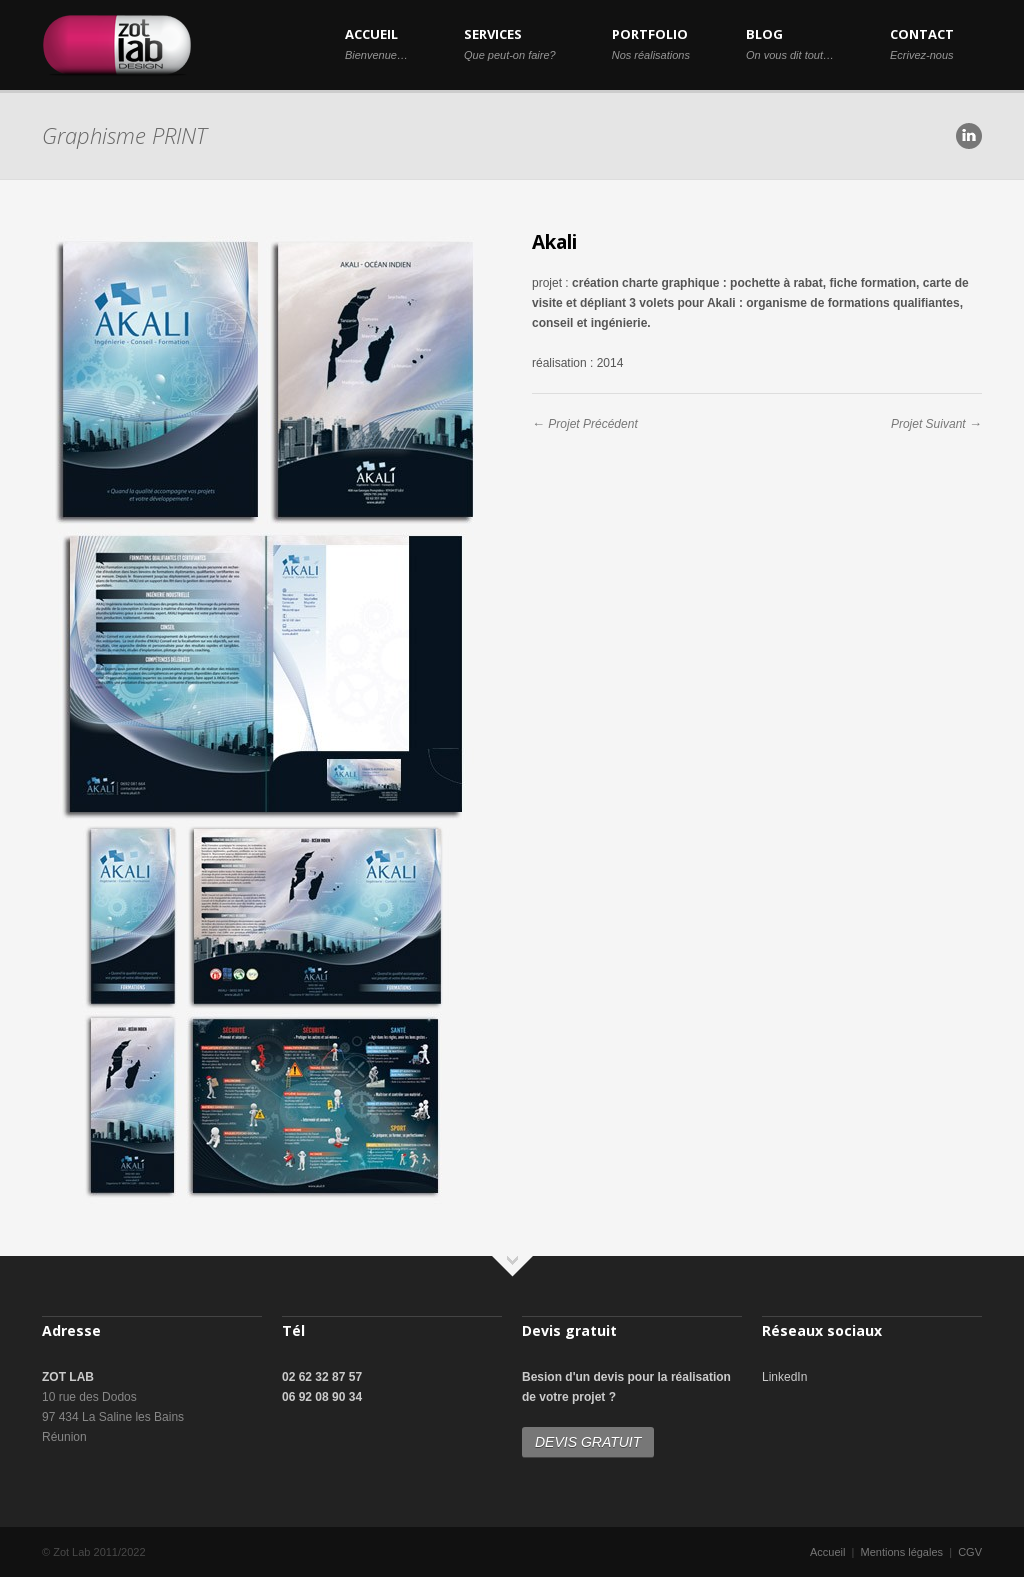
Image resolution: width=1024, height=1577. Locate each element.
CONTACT (922, 43)
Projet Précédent (592, 424)
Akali (554, 242)
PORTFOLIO (651, 43)
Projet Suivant (928, 424)
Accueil (827, 1552)
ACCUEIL (376, 43)
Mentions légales (902, 1552)
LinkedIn (784, 1377)
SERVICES (510, 43)
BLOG (790, 43)
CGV (970, 1552)
